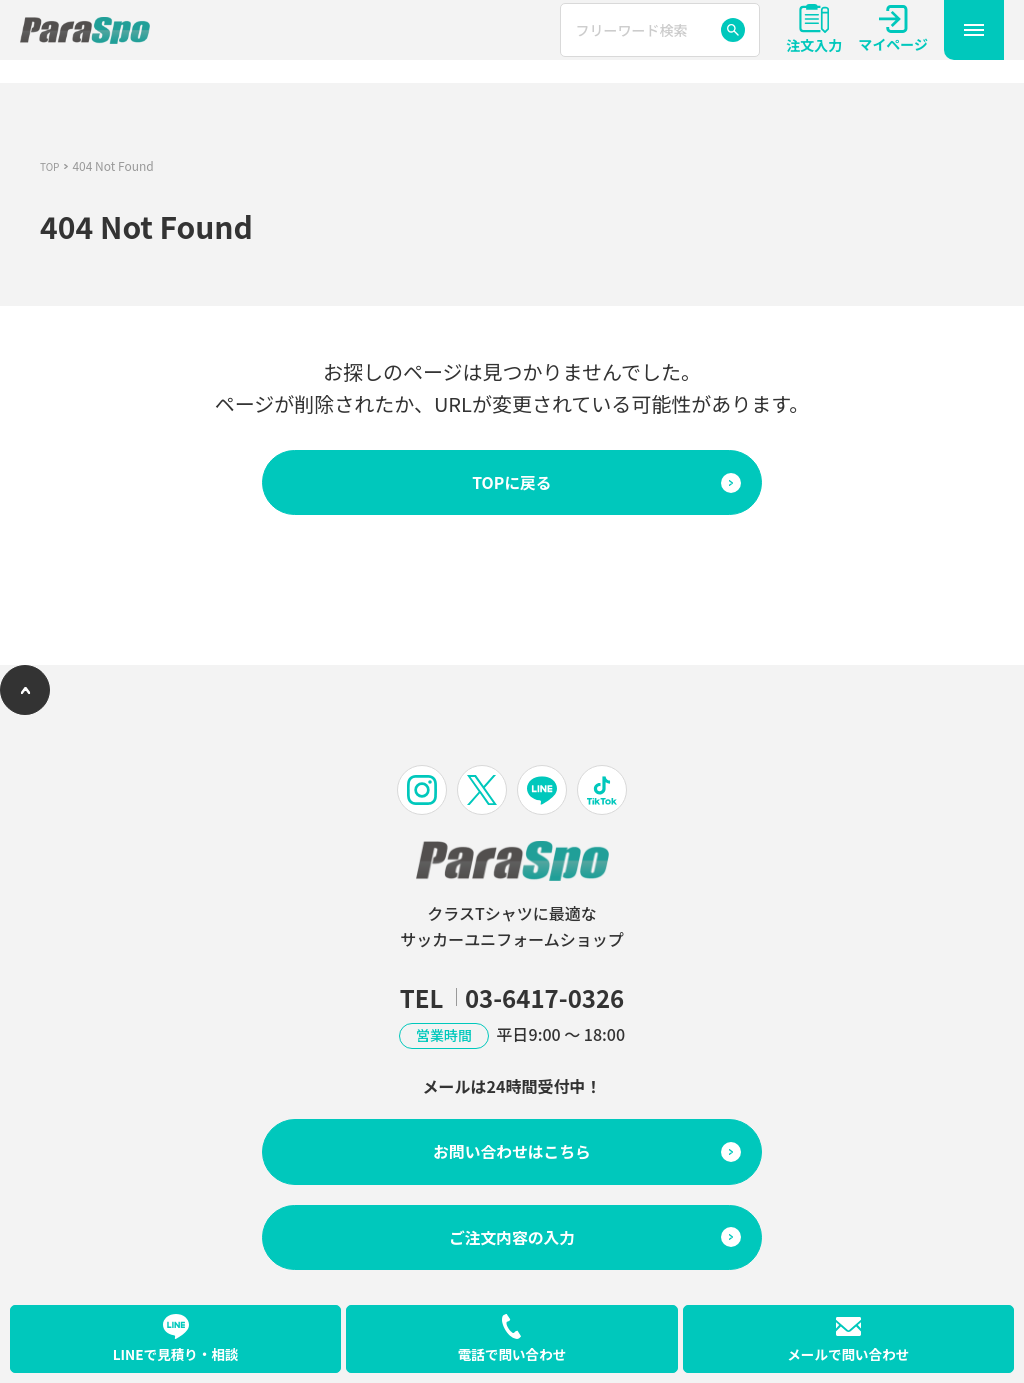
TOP (51, 165)
